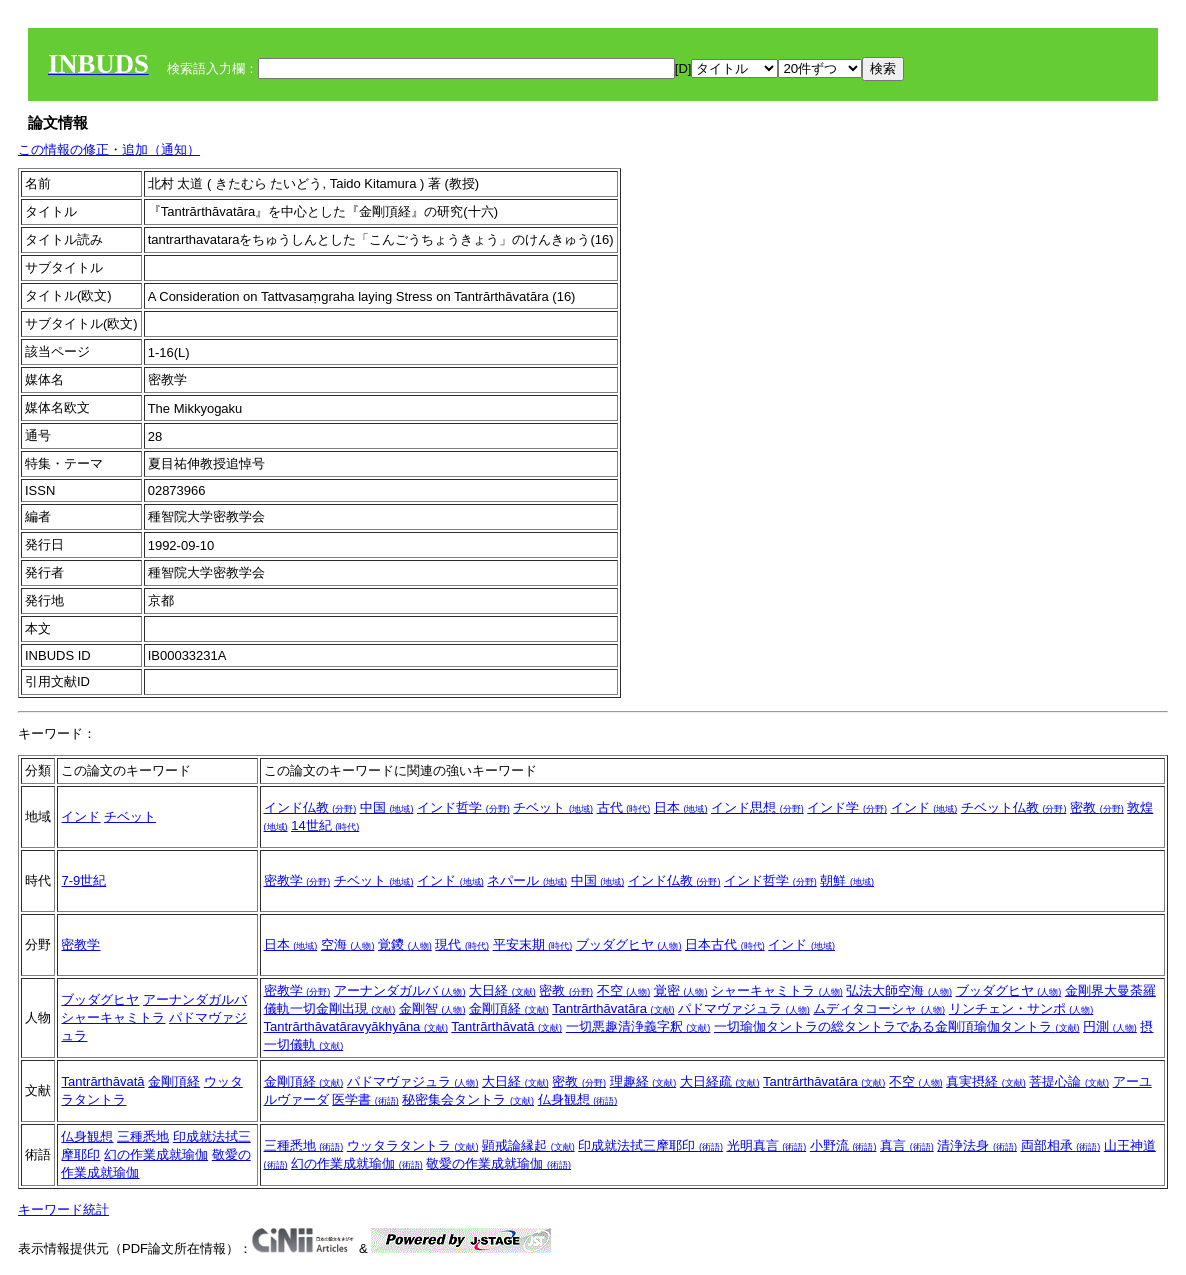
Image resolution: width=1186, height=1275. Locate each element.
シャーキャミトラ (113, 1017)
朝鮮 (847, 880)
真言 (907, 1145)
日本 (681, 807)
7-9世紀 (83, 880)
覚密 (681, 990)
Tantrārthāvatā (506, 1026)
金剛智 (432, 1008)
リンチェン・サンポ (1021, 1008)
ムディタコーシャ (879, 1008)
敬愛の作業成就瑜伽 (498, 1163)
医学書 (365, 1099)
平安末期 (533, 944)
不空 (624, 990)
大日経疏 (720, 1081)
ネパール (527, 880)
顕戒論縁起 (528, 1145)
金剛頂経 (509, 1008)
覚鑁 (405, 944)
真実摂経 (986, 1081)
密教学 (297, 880)
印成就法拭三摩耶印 (650, 1145)
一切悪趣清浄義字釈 (638, 1026)
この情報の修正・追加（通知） (109, 149)
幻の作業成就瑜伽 (156, 1154)
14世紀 (325, 825)
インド (80, 816)
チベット (130, 816)
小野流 (843, 1145)
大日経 (502, 990)
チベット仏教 (1014, 807)
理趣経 (643, 1081)
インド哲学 (463, 807)
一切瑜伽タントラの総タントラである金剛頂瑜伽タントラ (897, 1026)
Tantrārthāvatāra (613, 1008)
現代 (462, 944)
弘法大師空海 (899, 990)
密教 (1097, 807)
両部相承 (1061, 1145)
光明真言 (767, 1145)
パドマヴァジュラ (744, 1008)
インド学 (847, 807)
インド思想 (757, 807)
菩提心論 (1069, 1081)
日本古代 (725, 944)
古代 (624, 807)
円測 (1110, 1026)
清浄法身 (977, 1145)
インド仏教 (310, 807)
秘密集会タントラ (468, 1099)
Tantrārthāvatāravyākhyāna (356, 1026)
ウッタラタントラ (413, 1145)
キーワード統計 (63, 1209)
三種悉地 (143, 1136)
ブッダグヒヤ (629, 944)
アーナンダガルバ (195, 999)
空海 (348, 944)
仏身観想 (578, 1099)
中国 (387, 807)
